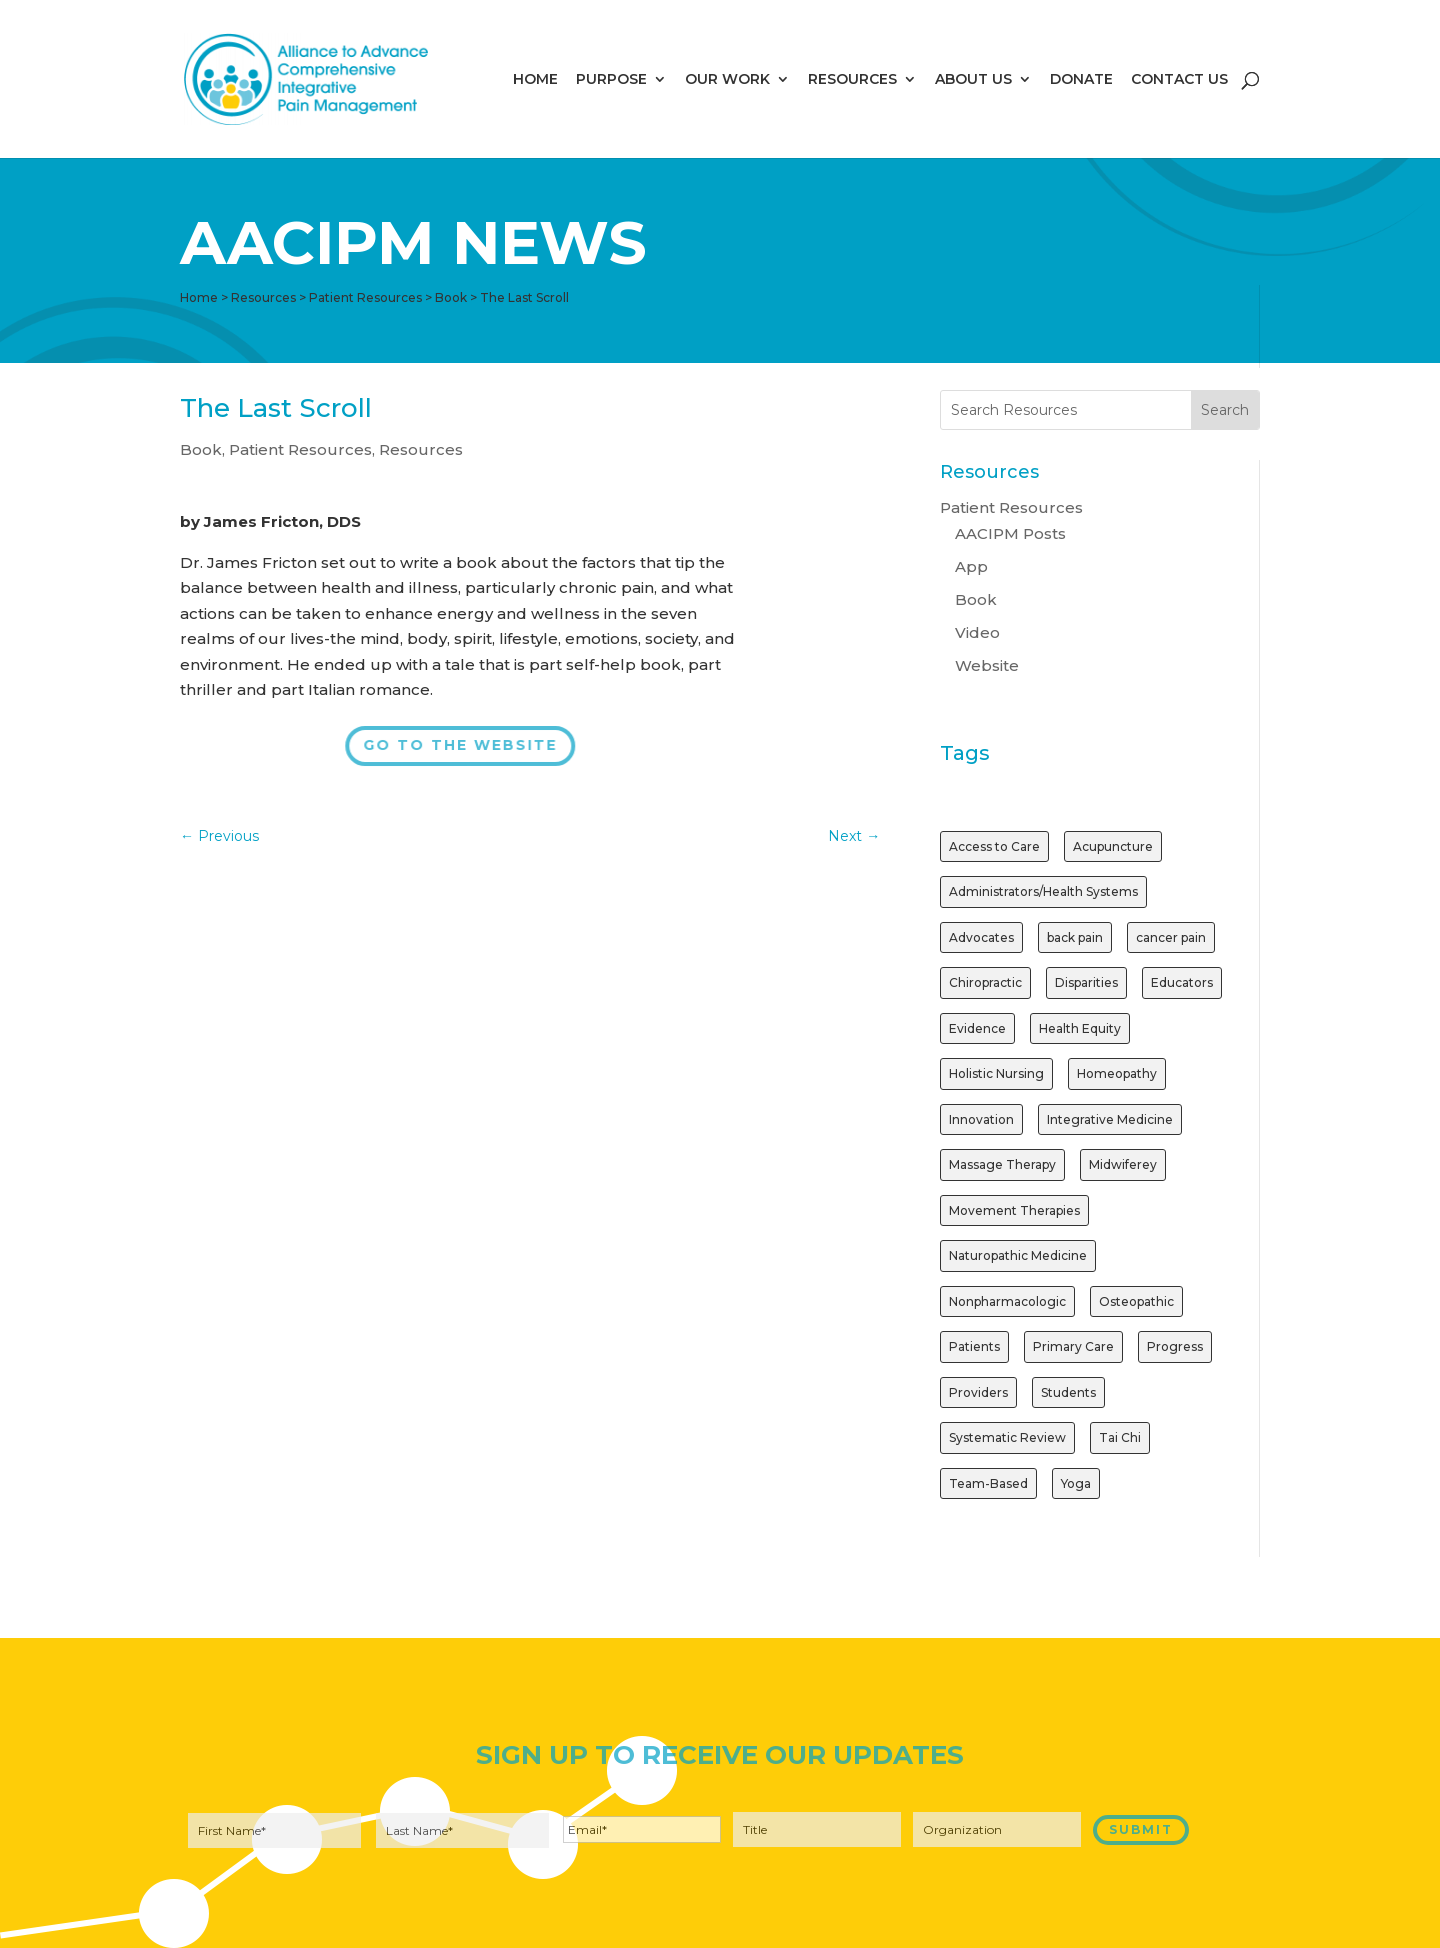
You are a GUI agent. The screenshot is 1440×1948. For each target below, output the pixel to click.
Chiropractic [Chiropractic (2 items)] (985, 982)
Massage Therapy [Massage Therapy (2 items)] (1002, 1164)
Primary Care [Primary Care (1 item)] (1073, 1346)
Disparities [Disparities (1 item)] (1086, 982)
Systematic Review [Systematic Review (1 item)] (1007, 1437)
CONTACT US (1179, 80)
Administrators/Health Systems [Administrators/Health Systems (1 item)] (1043, 891)
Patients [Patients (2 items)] (974, 1346)
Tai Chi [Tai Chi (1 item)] (1120, 1437)
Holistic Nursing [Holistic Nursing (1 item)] (996, 1073)
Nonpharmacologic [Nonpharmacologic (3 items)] (1007, 1301)
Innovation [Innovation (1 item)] (981, 1119)
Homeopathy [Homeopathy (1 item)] (1117, 1073)
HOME (535, 80)
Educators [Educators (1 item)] (1182, 982)
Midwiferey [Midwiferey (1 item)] (1123, 1164)
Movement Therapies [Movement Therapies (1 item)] (1014, 1210)
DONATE (1081, 80)
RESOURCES (852, 80)
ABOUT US (973, 80)
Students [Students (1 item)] (1068, 1392)
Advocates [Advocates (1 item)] (981, 937)
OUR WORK (727, 80)
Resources (421, 449)
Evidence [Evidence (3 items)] (977, 1028)
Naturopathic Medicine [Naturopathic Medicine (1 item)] (1018, 1255)
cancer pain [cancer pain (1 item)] (1171, 937)
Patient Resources (300, 449)
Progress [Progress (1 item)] (1175, 1346)
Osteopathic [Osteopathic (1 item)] (1136, 1301)
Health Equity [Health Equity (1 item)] (1080, 1028)
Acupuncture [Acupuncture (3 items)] (1113, 846)
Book (201, 449)
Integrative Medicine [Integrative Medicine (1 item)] (1110, 1119)
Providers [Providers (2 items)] (978, 1392)
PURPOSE (611, 80)
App (971, 566)
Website (987, 665)
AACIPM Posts (1010, 533)
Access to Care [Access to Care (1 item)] (994, 846)
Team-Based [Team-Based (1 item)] (988, 1483)
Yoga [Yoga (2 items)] (1076, 1483)
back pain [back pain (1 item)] (1075, 937)
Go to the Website (459, 745)
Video (977, 632)
